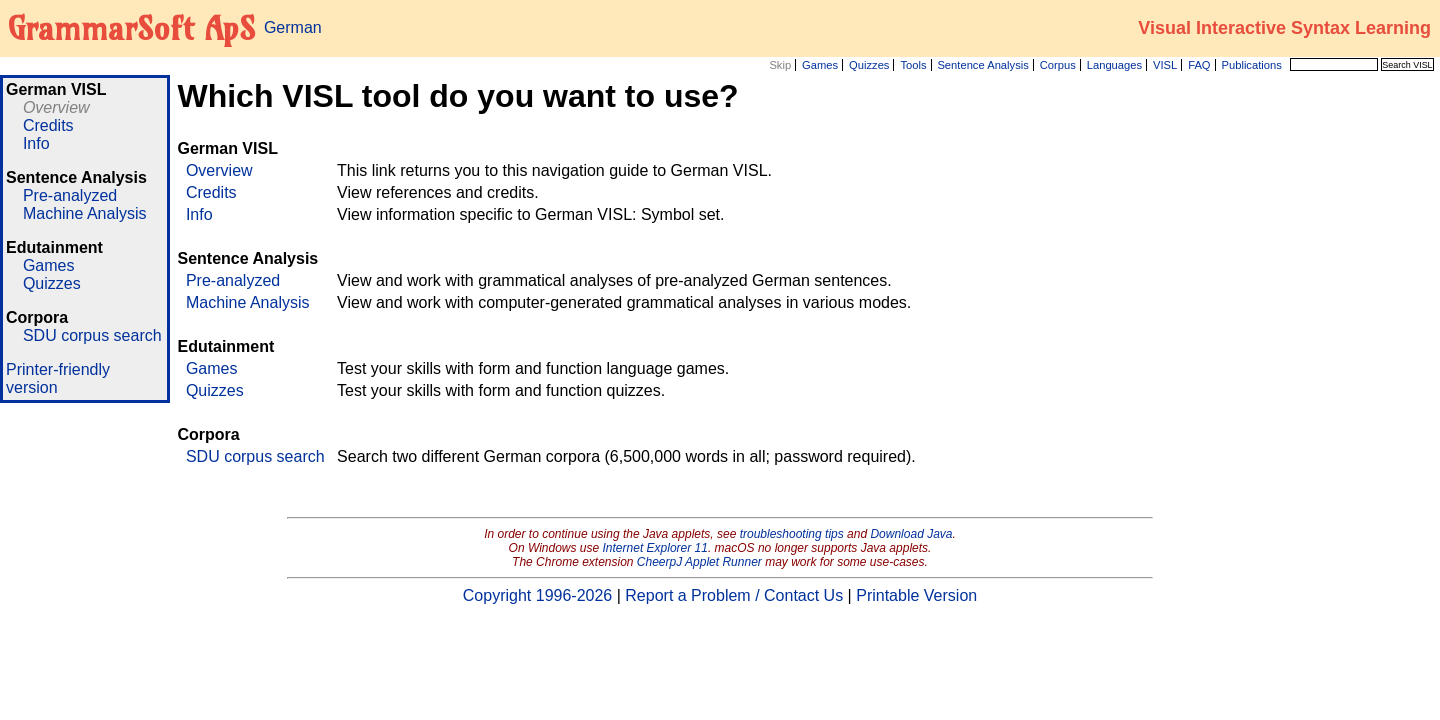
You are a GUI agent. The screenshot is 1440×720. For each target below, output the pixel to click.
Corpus (1058, 65)
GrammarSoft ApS (131, 28)
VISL (1165, 65)
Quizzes (869, 65)
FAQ (1199, 65)
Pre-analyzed (70, 195)
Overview (56, 107)
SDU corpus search (92, 335)
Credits (48, 125)
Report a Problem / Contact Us (734, 595)
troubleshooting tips (792, 534)
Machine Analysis (85, 213)
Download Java (911, 534)
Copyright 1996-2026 (537, 595)
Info (36, 143)
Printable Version (916, 595)
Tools (913, 65)
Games (820, 65)
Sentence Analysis (982, 65)
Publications (1251, 65)
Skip (780, 65)
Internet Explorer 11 (655, 548)
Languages (1114, 65)
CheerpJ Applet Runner (699, 562)
